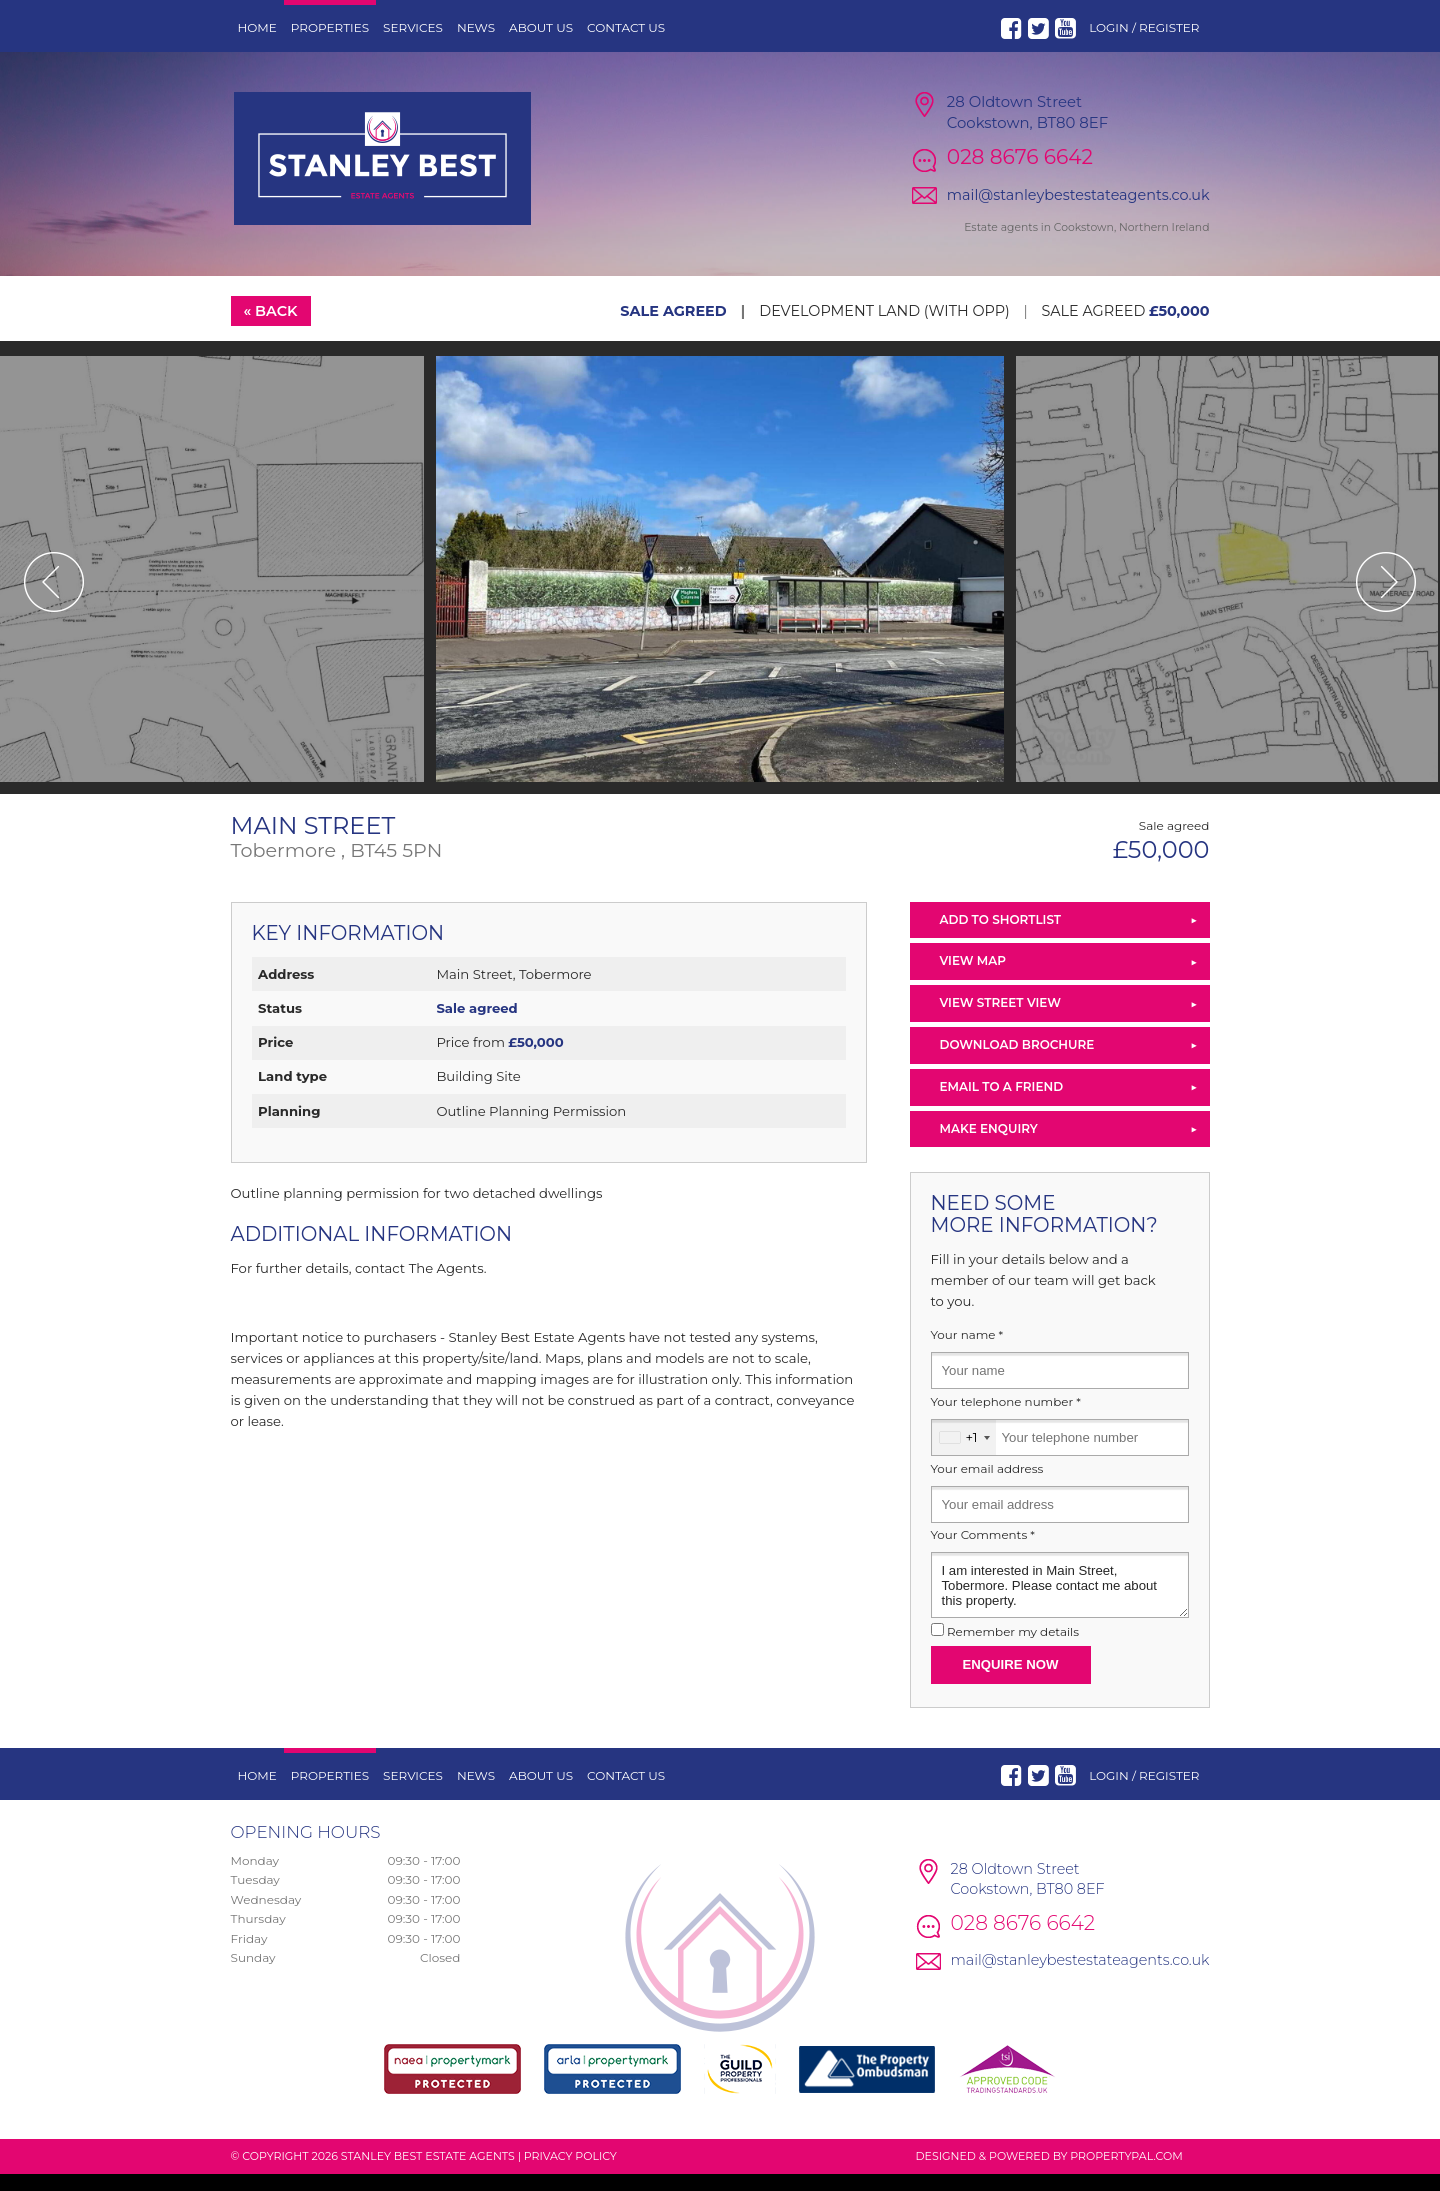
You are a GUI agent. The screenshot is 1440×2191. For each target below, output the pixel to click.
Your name (967, 1352)
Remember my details (1013, 1648)
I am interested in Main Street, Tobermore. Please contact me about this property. (1060, 1602)
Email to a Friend (1002, 1102)
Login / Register (1144, 27)
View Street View (1000, 1019)
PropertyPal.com (1126, 2172)
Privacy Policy (570, 2172)
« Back (270, 327)
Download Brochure (1017, 1060)
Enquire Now (1011, 1680)
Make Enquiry (989, 1144)
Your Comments (983, 1552)
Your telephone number (1006, 1418)
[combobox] (964, 1453)
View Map (973, 977)
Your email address (987, 1485)
